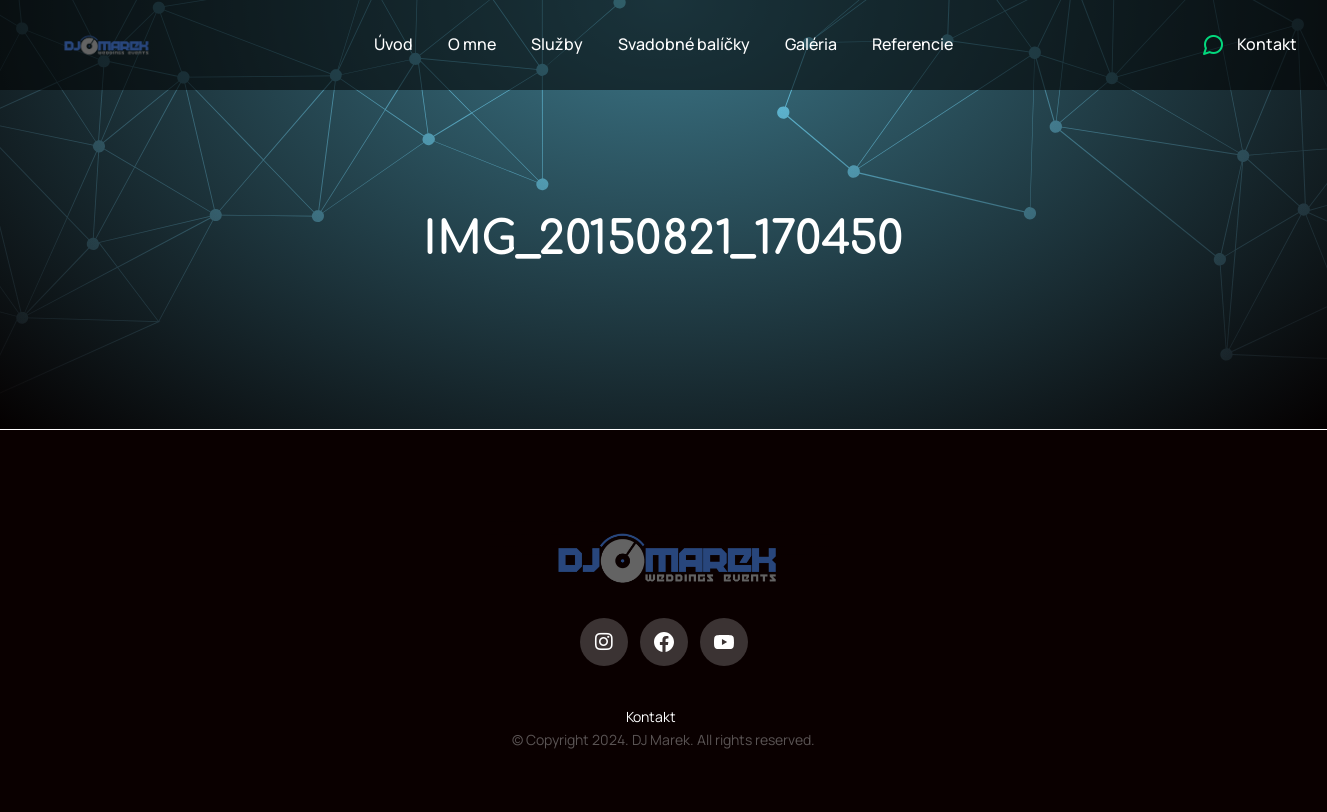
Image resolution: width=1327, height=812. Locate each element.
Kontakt (651, 716)
